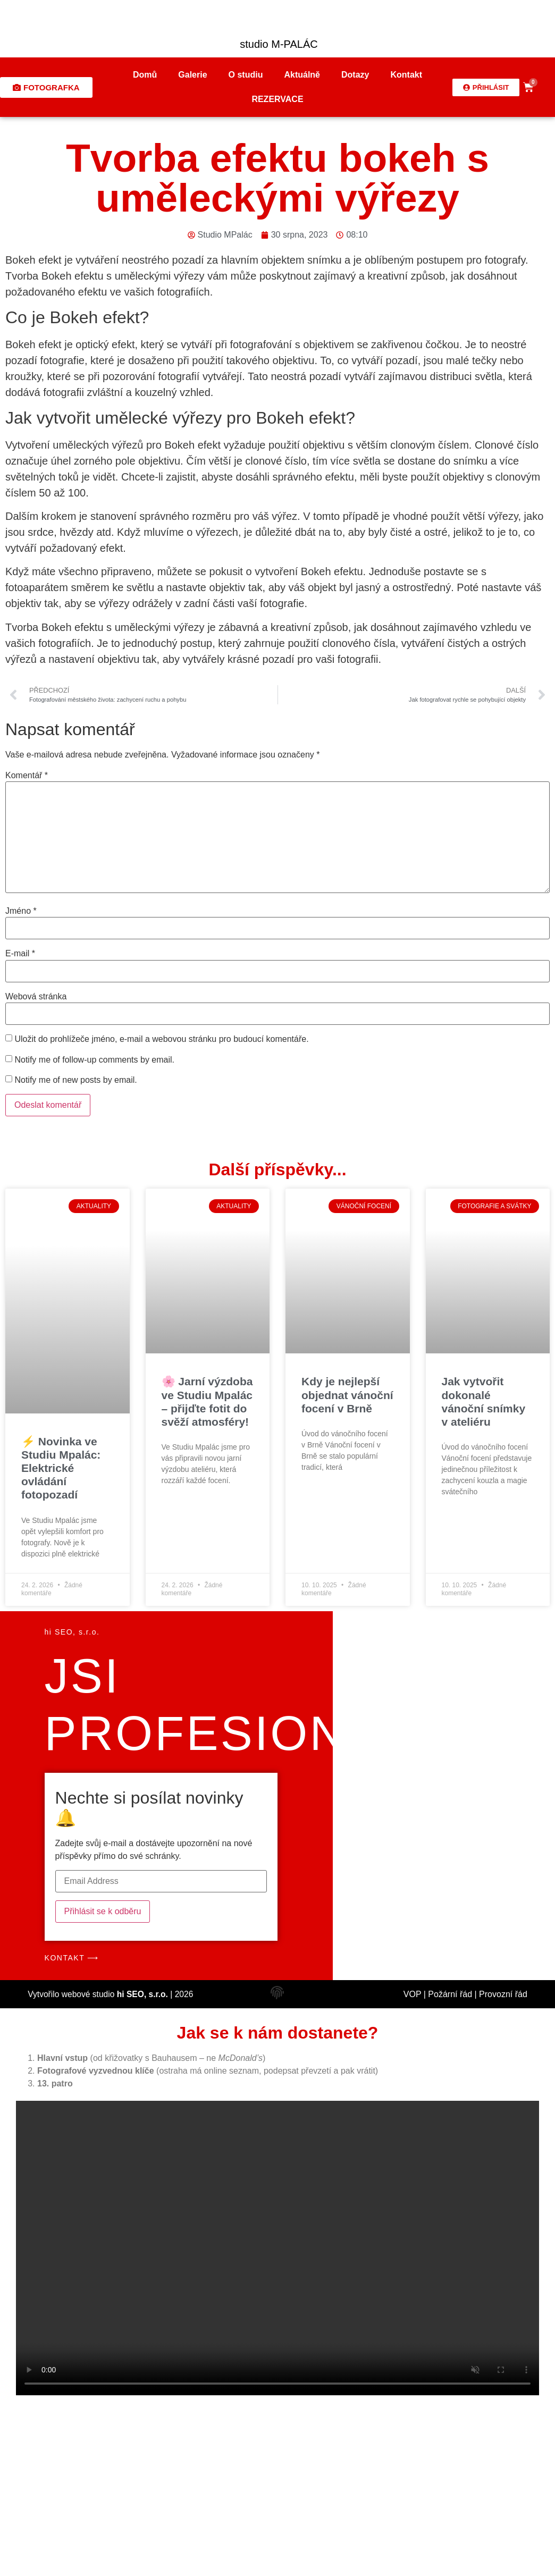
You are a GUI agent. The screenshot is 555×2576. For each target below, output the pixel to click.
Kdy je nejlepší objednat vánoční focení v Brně (347, 1394)
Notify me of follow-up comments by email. (94, 1060)
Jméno (21, 911)
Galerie (192, 74)
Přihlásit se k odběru (102, 1911)
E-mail (20, 953)
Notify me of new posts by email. (75, 1080)
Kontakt (406, 74)
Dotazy (355, 74)
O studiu (246, 74)
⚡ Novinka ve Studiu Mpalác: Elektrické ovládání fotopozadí (60, 1468)
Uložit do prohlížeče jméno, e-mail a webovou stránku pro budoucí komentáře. (161, 1039)
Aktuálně (302, 74)
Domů (145, 74)
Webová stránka (35, 996)
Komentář (26, 775)
